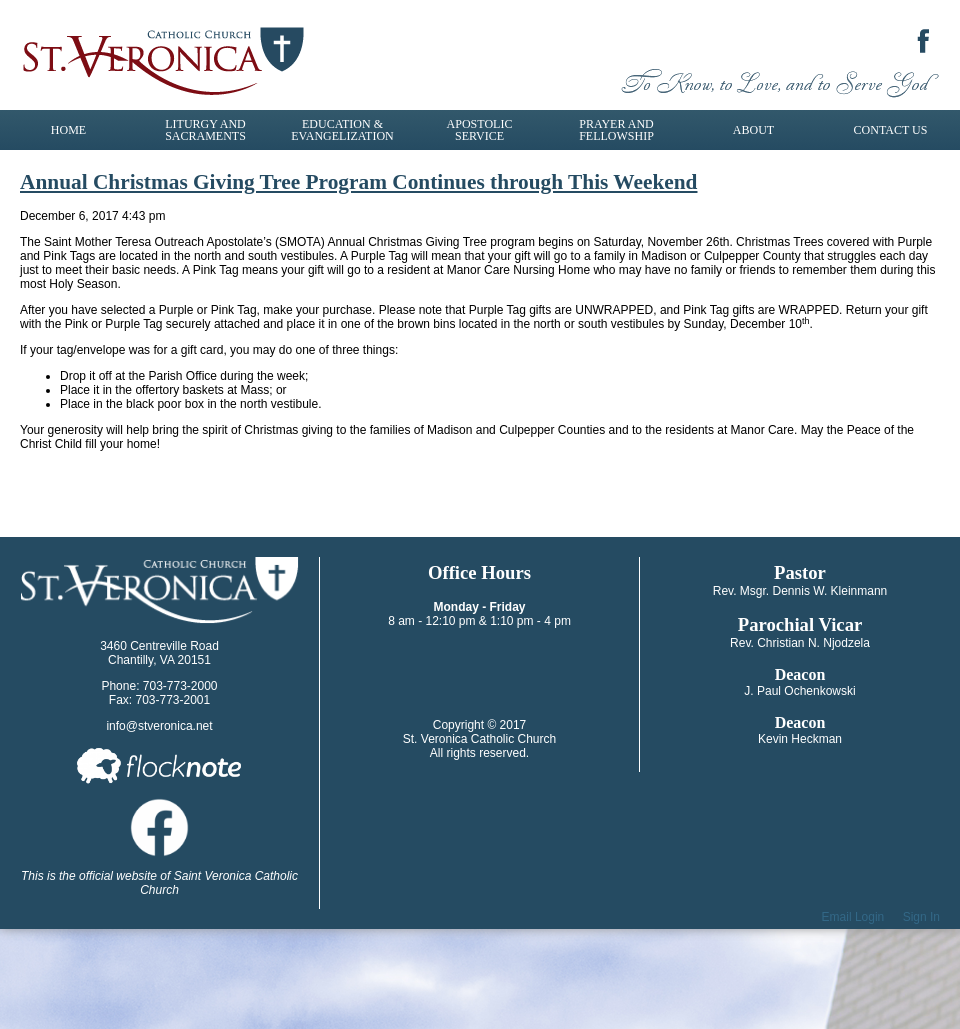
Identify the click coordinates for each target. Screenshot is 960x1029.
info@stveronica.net (159, 726)
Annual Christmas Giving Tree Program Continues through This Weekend (358, 182)
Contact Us (891, 130)
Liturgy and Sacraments (205, 130)
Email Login (853, 917)
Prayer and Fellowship (616, 130)
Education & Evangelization (342, 130)
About (753, 130)
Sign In (921, 917)
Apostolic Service (480, 130)
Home (68, 130)
